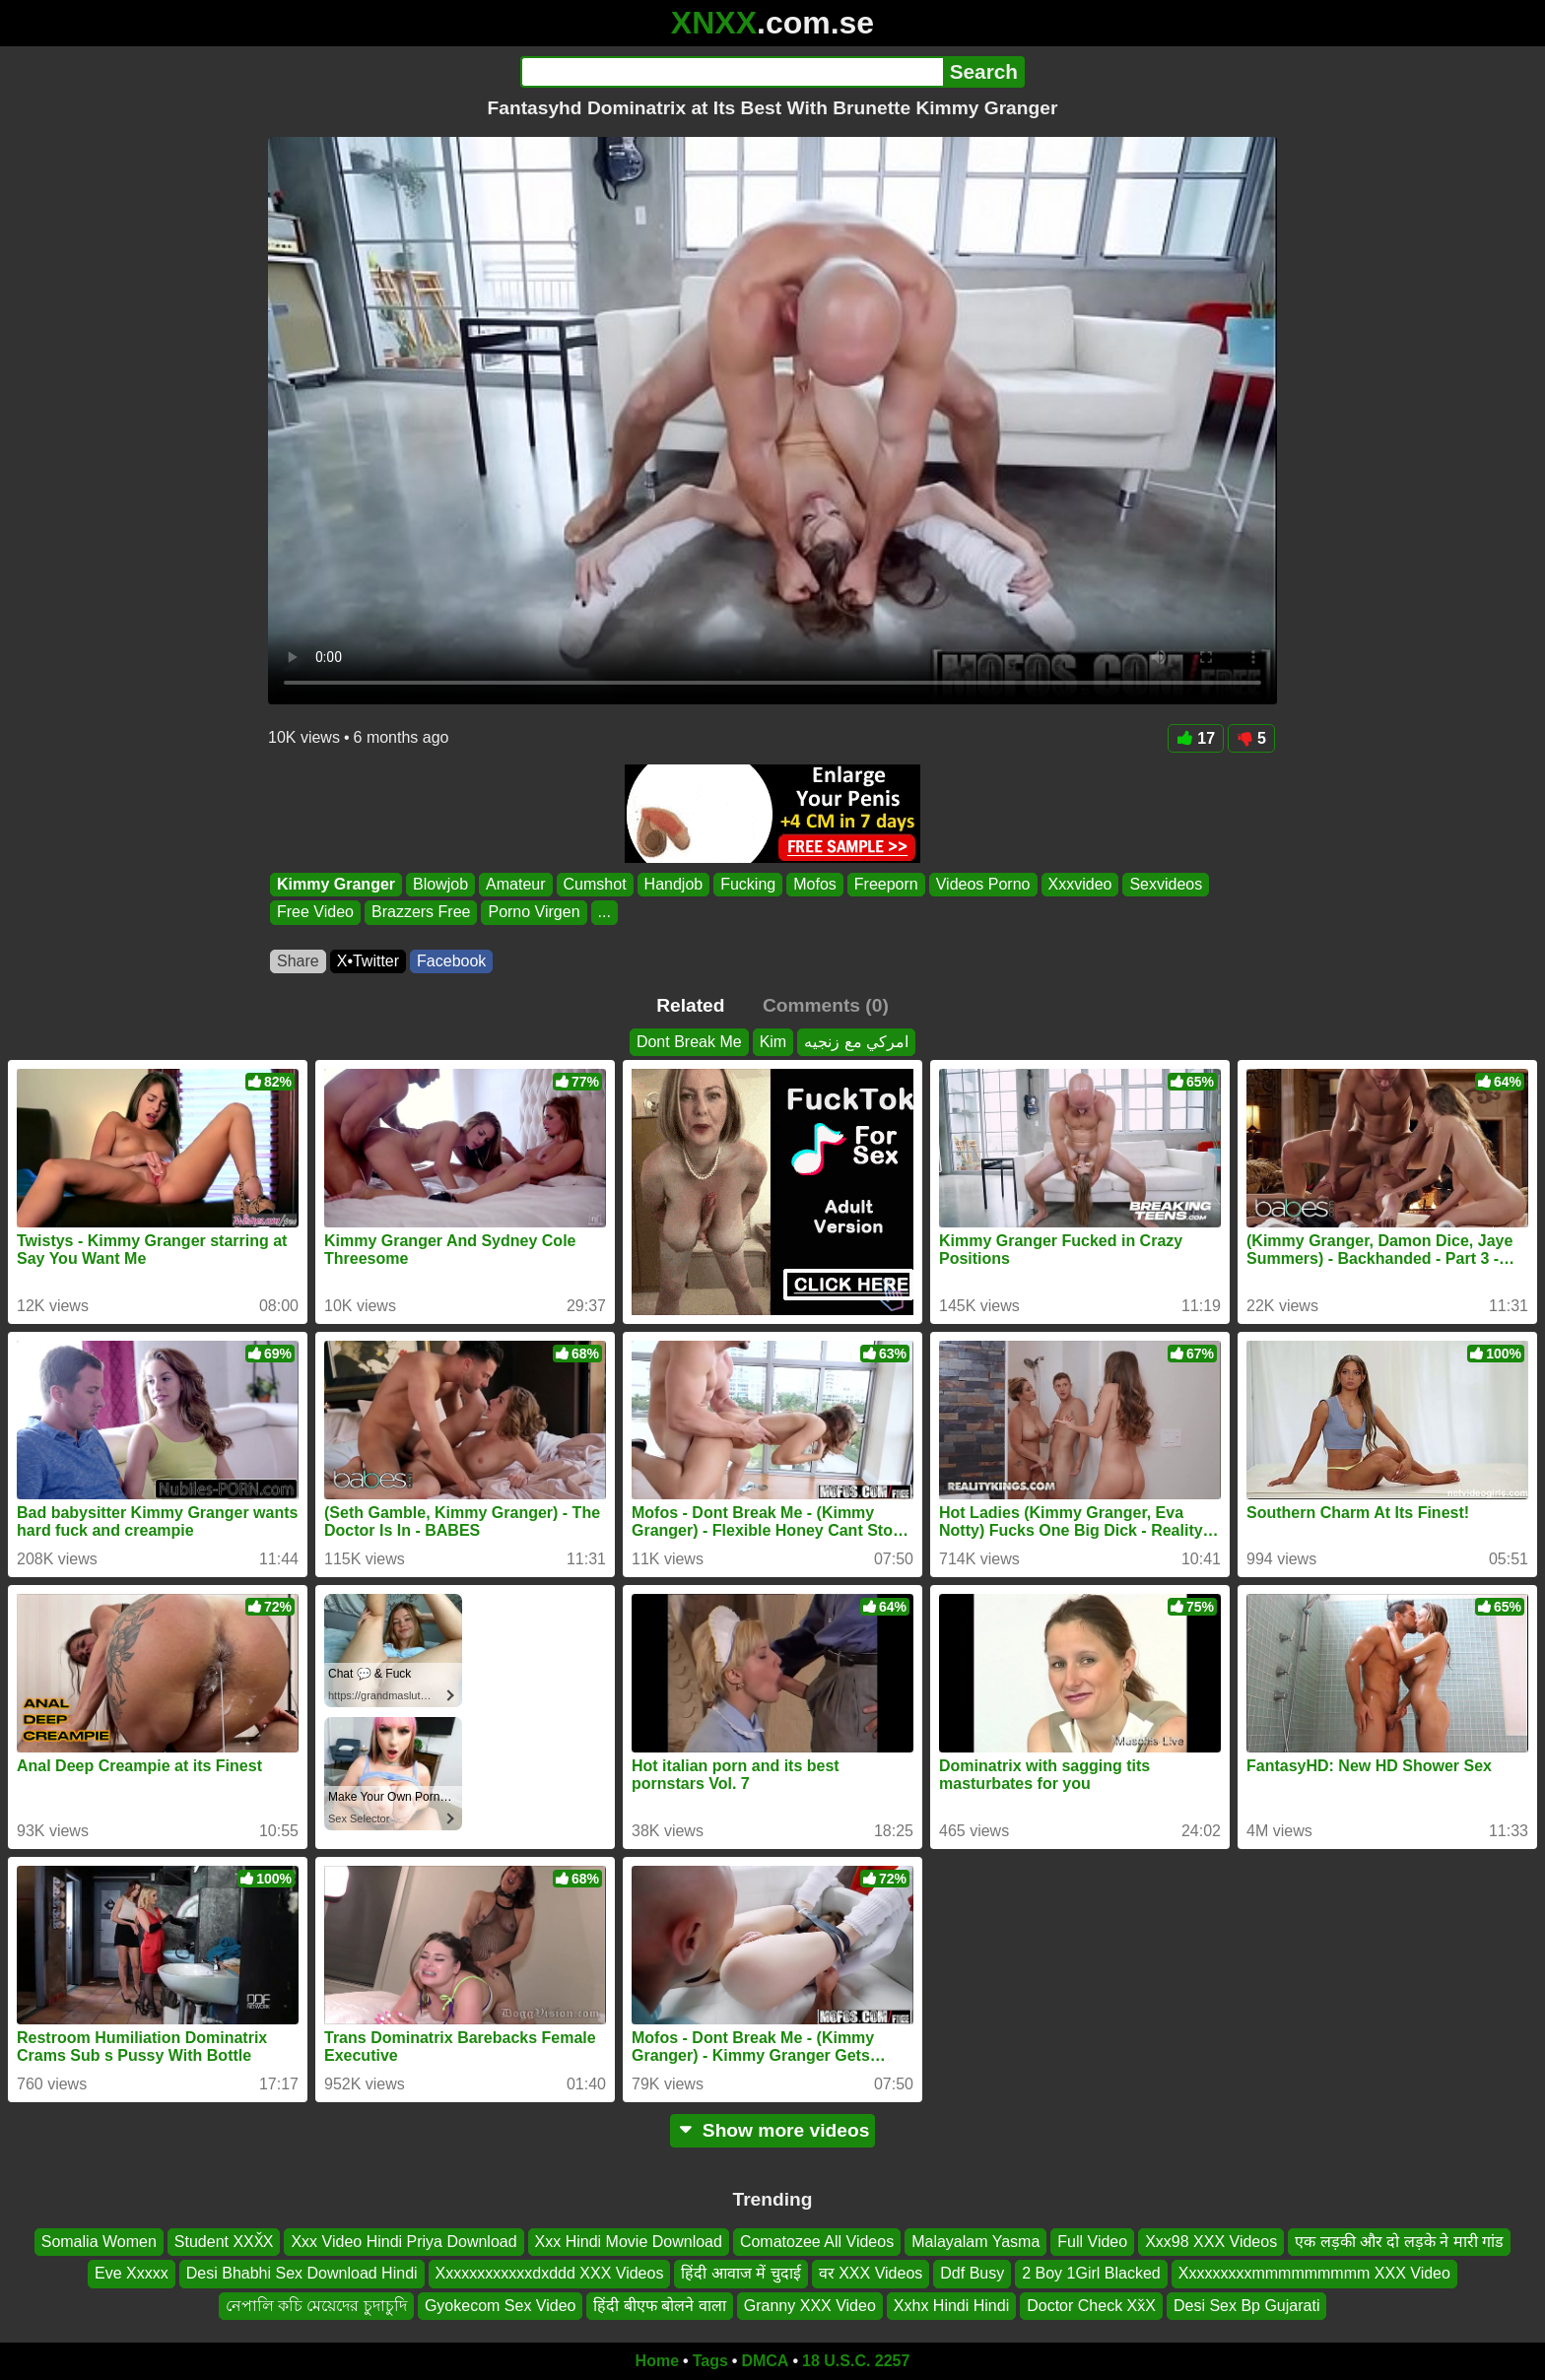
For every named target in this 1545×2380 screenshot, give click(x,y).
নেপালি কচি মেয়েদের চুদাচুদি (316, 2305)
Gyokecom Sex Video (500, 2305)
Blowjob (440, 884)
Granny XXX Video (810, 2305)
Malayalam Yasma (975, 2241)
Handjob (674, 884)
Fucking (747, 884)
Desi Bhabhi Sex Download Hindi (302, 2274)
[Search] (731, 72)
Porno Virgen (533, 912)
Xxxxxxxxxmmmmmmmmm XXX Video (1314, 2274)
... (604, 912)
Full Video (1092, 2241)
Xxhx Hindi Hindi (951, 2305)
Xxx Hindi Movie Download (628, 2241)
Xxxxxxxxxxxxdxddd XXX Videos (550, 2274)
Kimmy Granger (336, 884)
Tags (710, 2360)
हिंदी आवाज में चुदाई (740, 2274)
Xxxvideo (1080, 884)
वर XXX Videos (871, 2274)
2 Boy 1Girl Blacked (1091, 2274)
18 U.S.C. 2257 (855, 2360)
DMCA (764, 2360)
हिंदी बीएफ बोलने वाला (659, 2305)
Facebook (451, 961)
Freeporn (886, 884)
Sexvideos (1165, 884)
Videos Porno (983, 884)
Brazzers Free (420, 912)
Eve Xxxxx (131, 2274)
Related (690, 1005)
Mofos (815, 884)
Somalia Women (99, 2241)
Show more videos (773, 2130)
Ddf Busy (972, 2274)
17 (1195, 738)
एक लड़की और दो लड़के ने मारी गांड (1399, 2241)
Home (657, 2360)
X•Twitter (368, 961)
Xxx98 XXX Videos (1211, 2241)
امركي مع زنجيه (856, 1041)
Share (298, 961)
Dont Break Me (689, 1041)
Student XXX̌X (224, 2241)
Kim (773, 1041)
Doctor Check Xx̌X (1091, 2305)
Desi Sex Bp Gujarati (1247, 2305)
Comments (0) (826, 1005)
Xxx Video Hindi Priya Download (403, 2241)
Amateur (515, 884)
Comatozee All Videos (817, 2241)
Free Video (315, 912)
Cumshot (595, 884)
